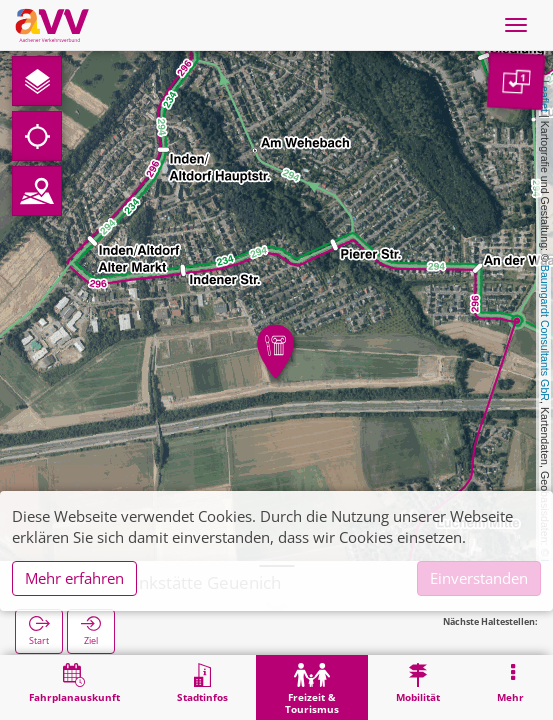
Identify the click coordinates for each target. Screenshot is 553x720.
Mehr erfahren (74, 578)
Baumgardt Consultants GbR (545, 333)
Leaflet (545, 96)
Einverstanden (479, 578)
